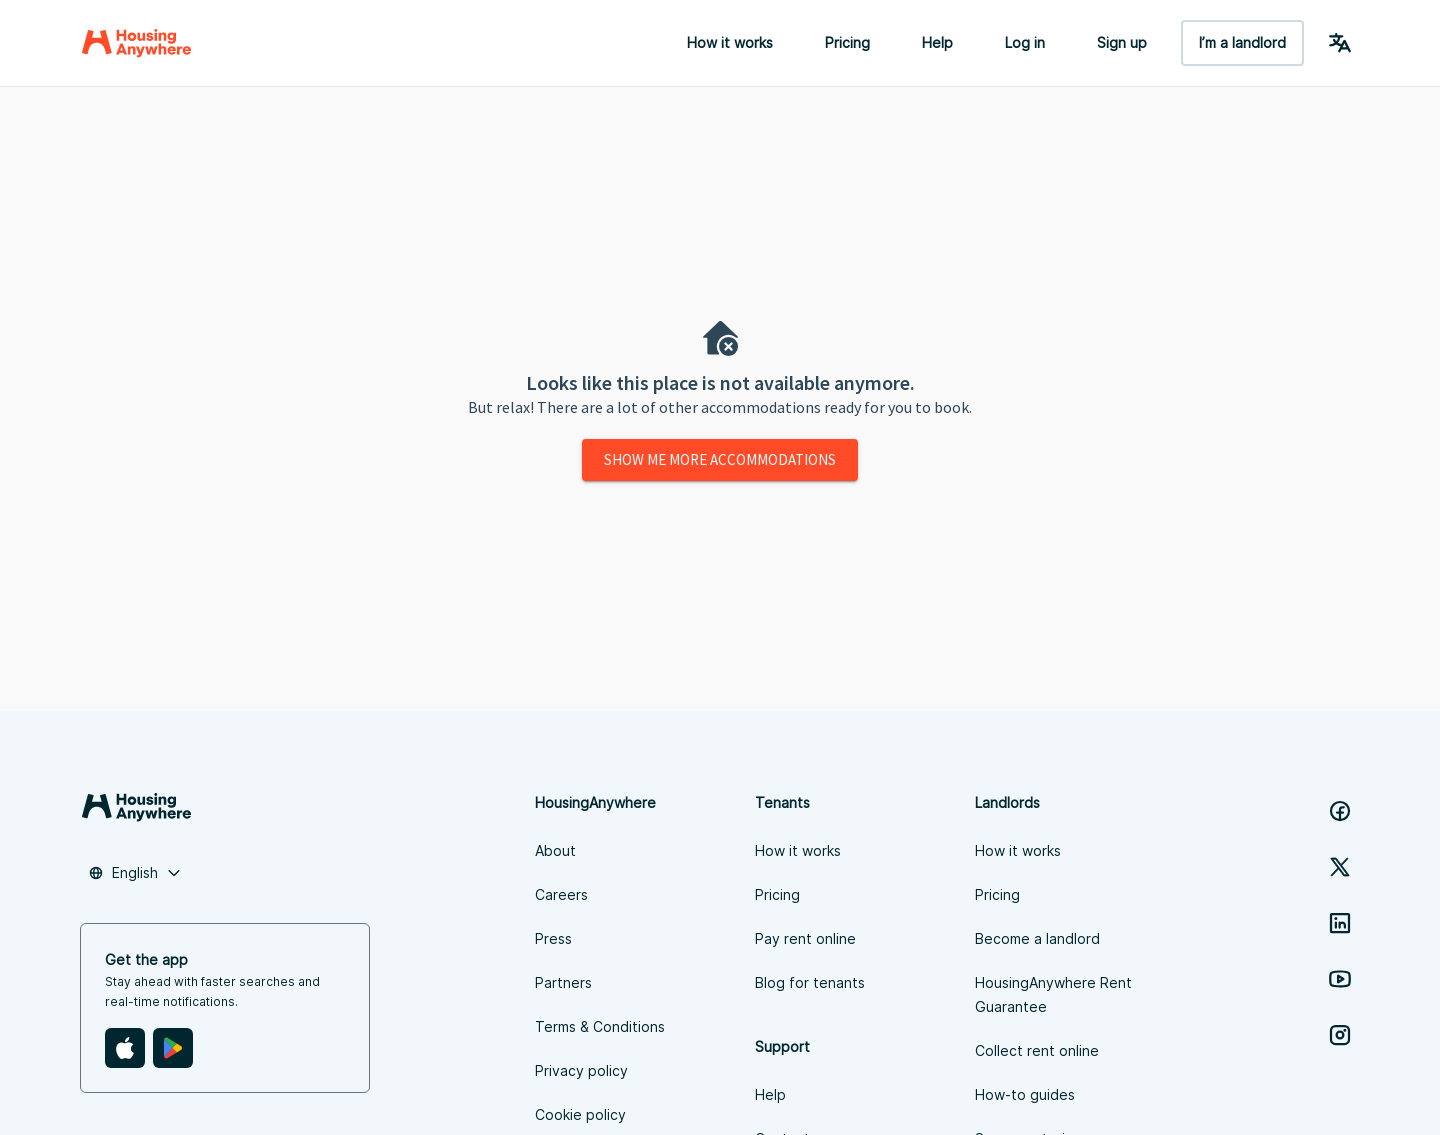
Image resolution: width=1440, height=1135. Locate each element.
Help (937, 42)
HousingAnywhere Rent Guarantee (1053, 994)
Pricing (847, 42)
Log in (1025, 42)
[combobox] (135, 873)
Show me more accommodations (720, 459)
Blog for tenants (810, 982)
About (555, 850)
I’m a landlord (1242, 42)
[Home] (136, 43)
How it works (730, 42)
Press (553, 938)
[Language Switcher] (1340, 43)
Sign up (1122, 42)
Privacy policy (581, 1070)
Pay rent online (805, 938)
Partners (563, 982)
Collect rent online (1037, 1050)
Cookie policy (580, 1114)
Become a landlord (1037, 938)
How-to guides (1025, 1094)
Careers (561, 894)
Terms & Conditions (600, 1026)
